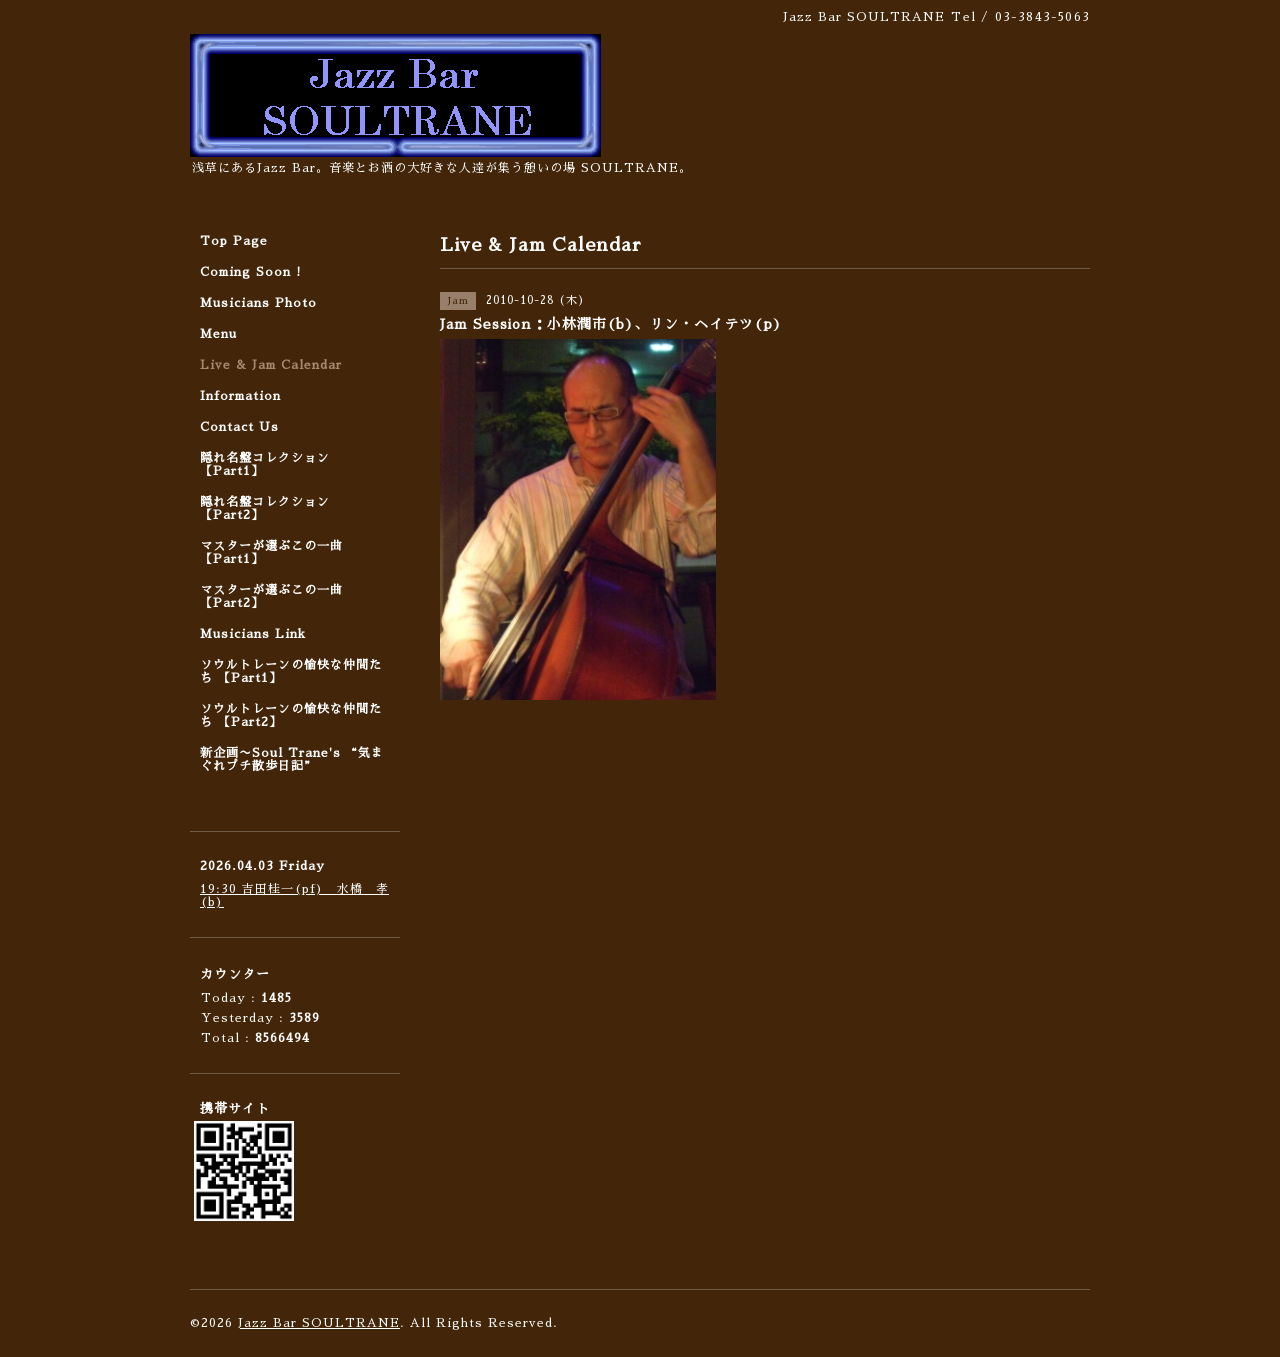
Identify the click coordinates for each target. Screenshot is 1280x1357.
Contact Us (239, 427)
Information (240, 396)
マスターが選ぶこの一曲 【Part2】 (271, 596)
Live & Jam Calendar (271, 365)
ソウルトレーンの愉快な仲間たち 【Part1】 (291, 671)
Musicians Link (253, 634)
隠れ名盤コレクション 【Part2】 (265, 508)
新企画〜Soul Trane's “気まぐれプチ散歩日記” (292, 759)
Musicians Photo (258, 303)
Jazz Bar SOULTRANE (319, 1323)
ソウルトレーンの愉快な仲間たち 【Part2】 (291, 715)
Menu (218, 334)
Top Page (234, 241)
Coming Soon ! (251, 272)
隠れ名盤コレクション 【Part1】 (265, 464)
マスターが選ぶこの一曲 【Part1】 (271, 552)
